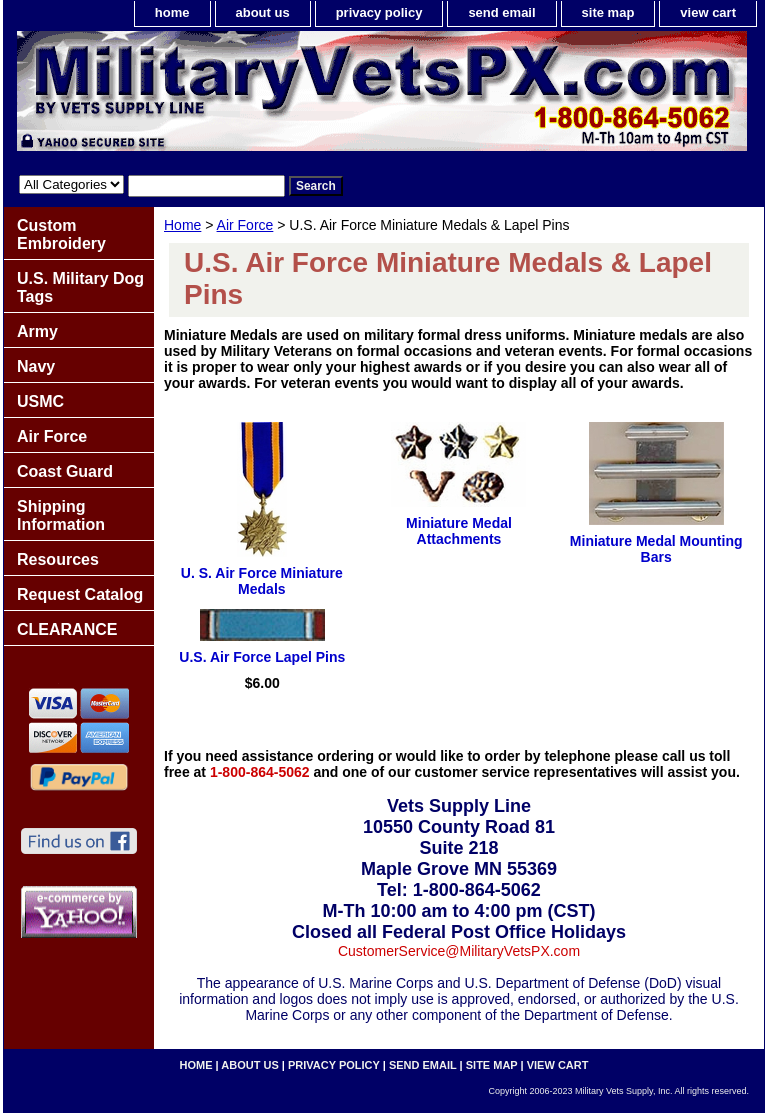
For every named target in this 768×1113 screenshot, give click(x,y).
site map (608, 12)
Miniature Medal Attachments (459, 531)
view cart (708, 12)
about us (263, 12)
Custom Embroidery (61, 234)
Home (182, 225)
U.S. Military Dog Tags (80, 287)
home (172, 12)
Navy (36, 366)
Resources (58, 559)
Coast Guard (65, 471)
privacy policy (379, 12)
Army (37, 331)
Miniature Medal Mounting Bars (656, 549)
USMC (40, 401)
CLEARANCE (67, 629)
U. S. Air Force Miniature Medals (262, 581)
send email (501, 12)
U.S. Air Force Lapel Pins (262, 657)
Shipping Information (61, 515)
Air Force (245, 225)
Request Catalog (80, 594)
